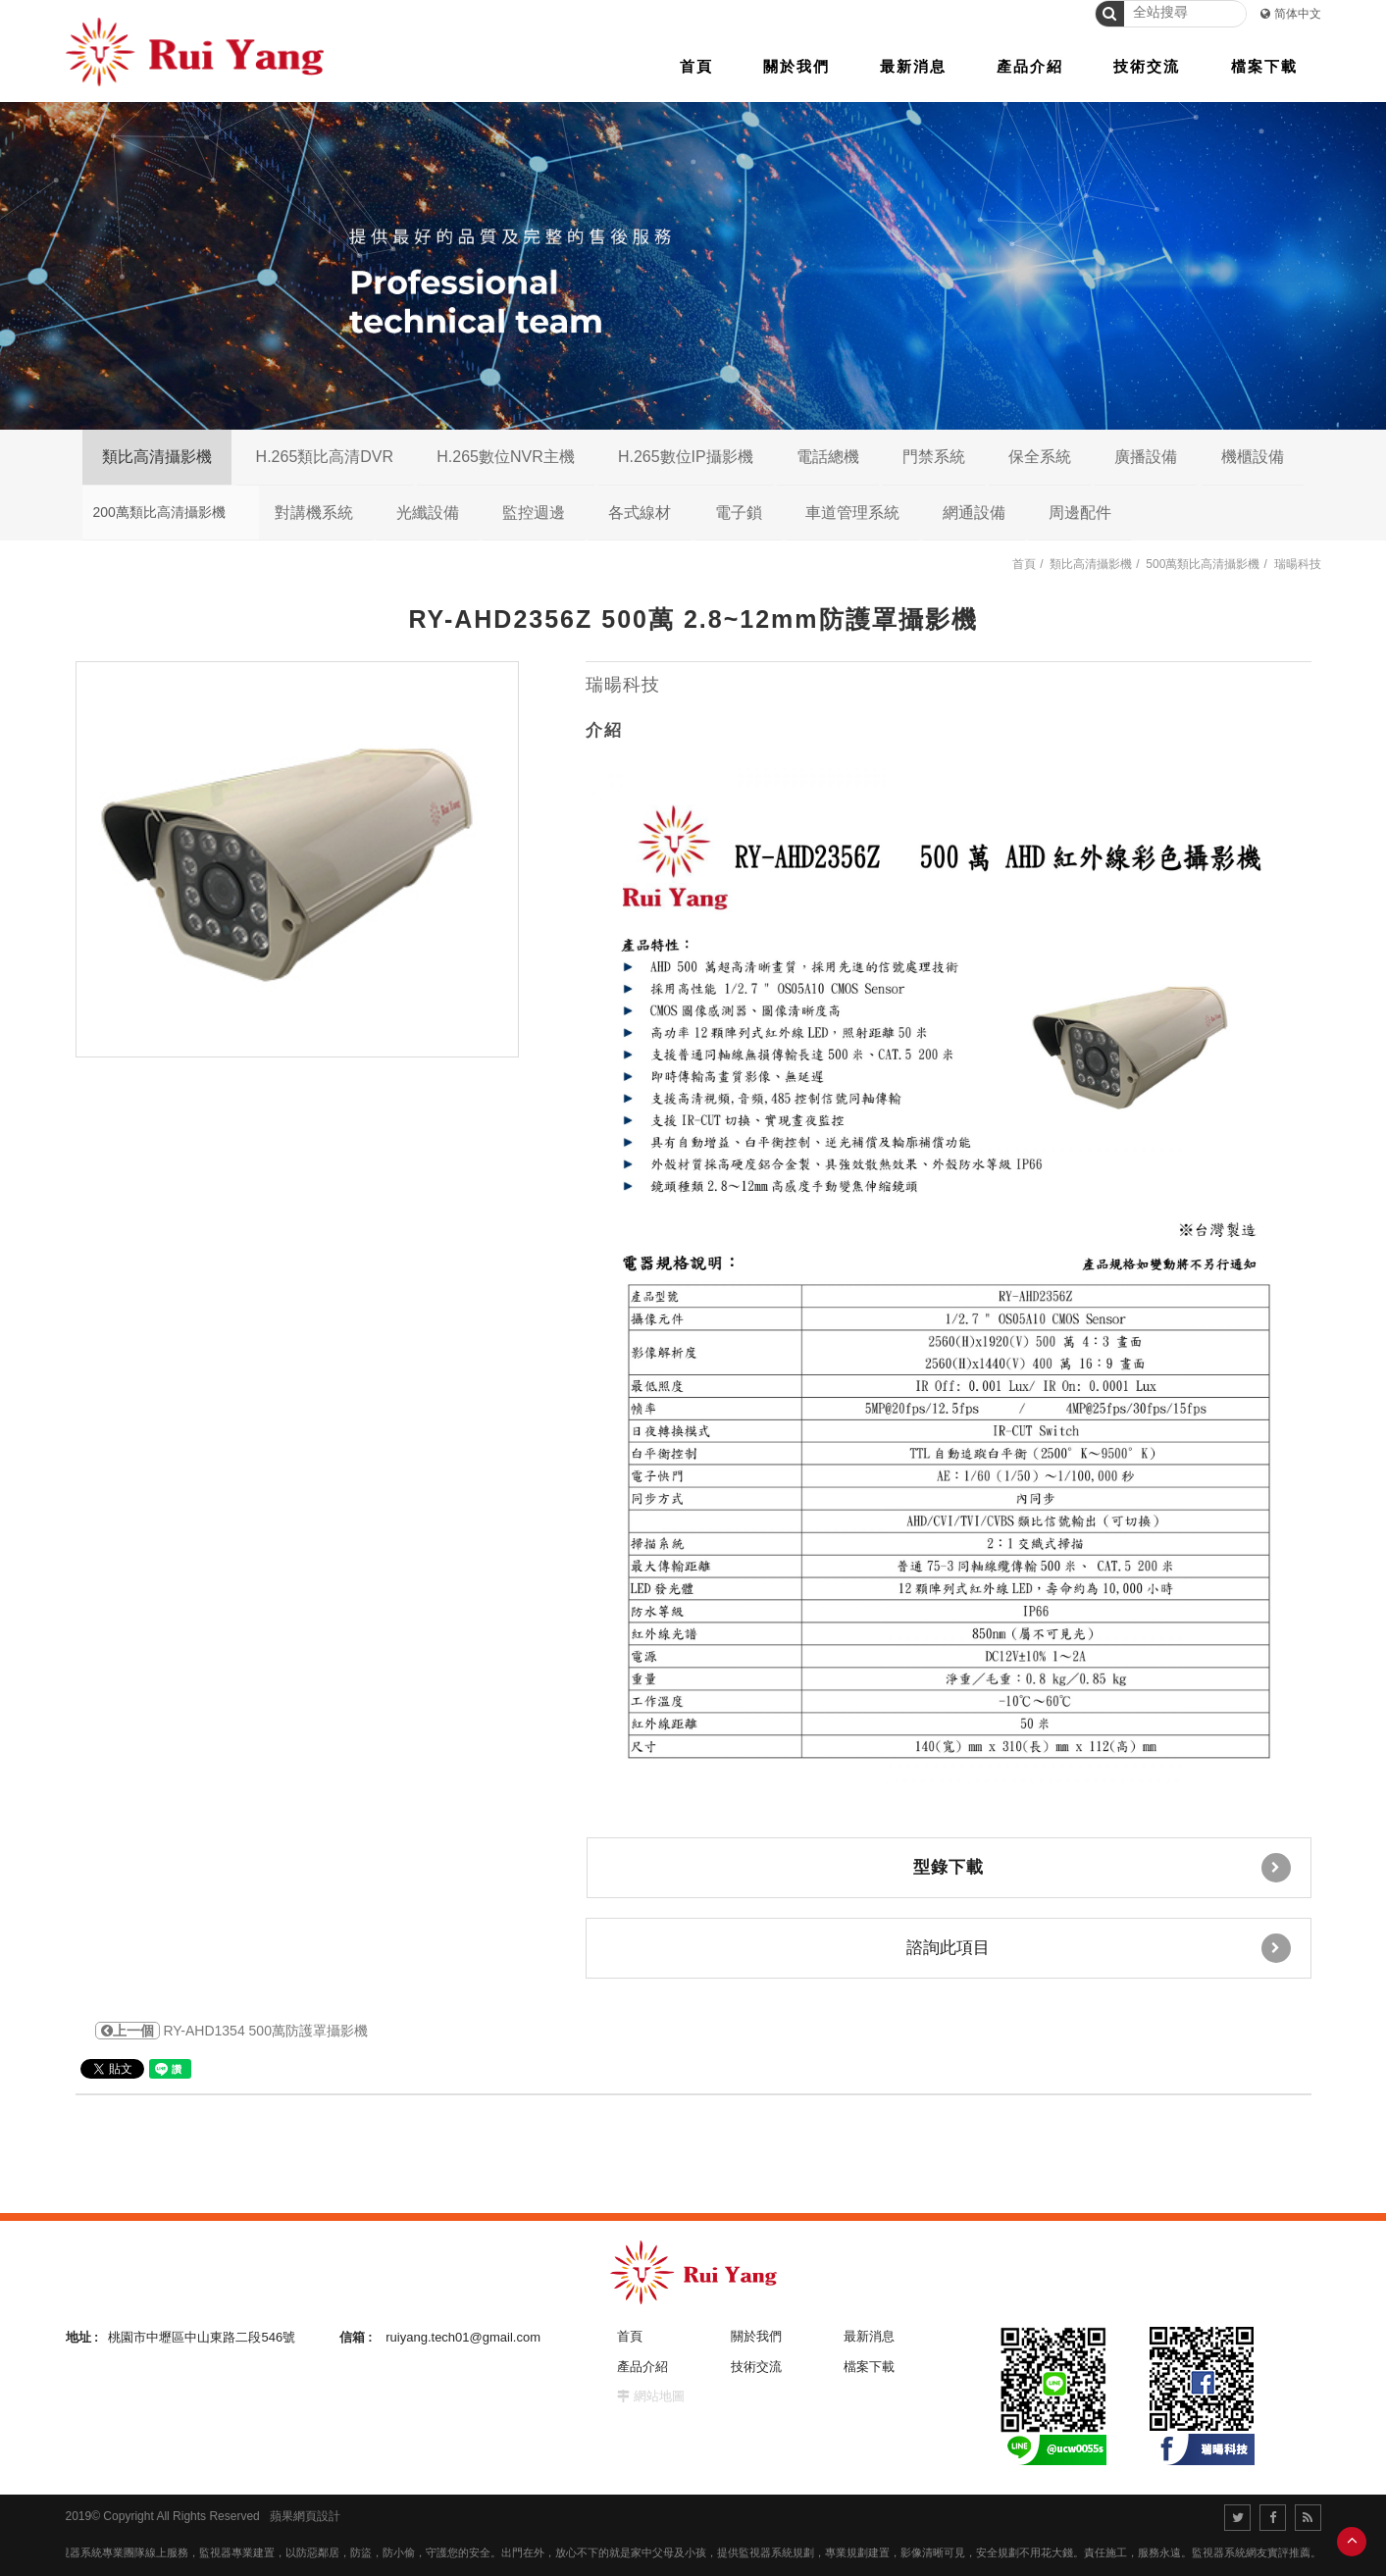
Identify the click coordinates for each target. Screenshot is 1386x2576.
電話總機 (827, 456)
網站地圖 (659, 2396)
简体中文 (1297, 14)
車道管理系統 (852, 512)
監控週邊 (533, 512)
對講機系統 (314, 512)
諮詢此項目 (1098, 1948)
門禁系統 (933, 456)
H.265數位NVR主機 (505, 456)
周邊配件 (1080, 512)
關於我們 (756, 2336)
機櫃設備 (1252, 456)
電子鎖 (738, 512)
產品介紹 (642, 2366)
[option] (297, 859)
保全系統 (1039, 456)
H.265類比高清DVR (324, 456)
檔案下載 (869, 2366)
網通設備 (974, 512)
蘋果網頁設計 (305, 2516)
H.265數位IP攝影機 (685, 456)
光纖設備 (427, 512)
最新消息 (869, 2336)
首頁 (1024, 564)
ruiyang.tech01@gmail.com (462, 2337)
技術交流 (756, 2366)
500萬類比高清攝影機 (1202, 564)
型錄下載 (1102, 1867)
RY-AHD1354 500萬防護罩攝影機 (231, 2030)
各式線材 (639, 512)
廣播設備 (1145, 456)
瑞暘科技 (1297, 564)
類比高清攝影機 (157, 456)
